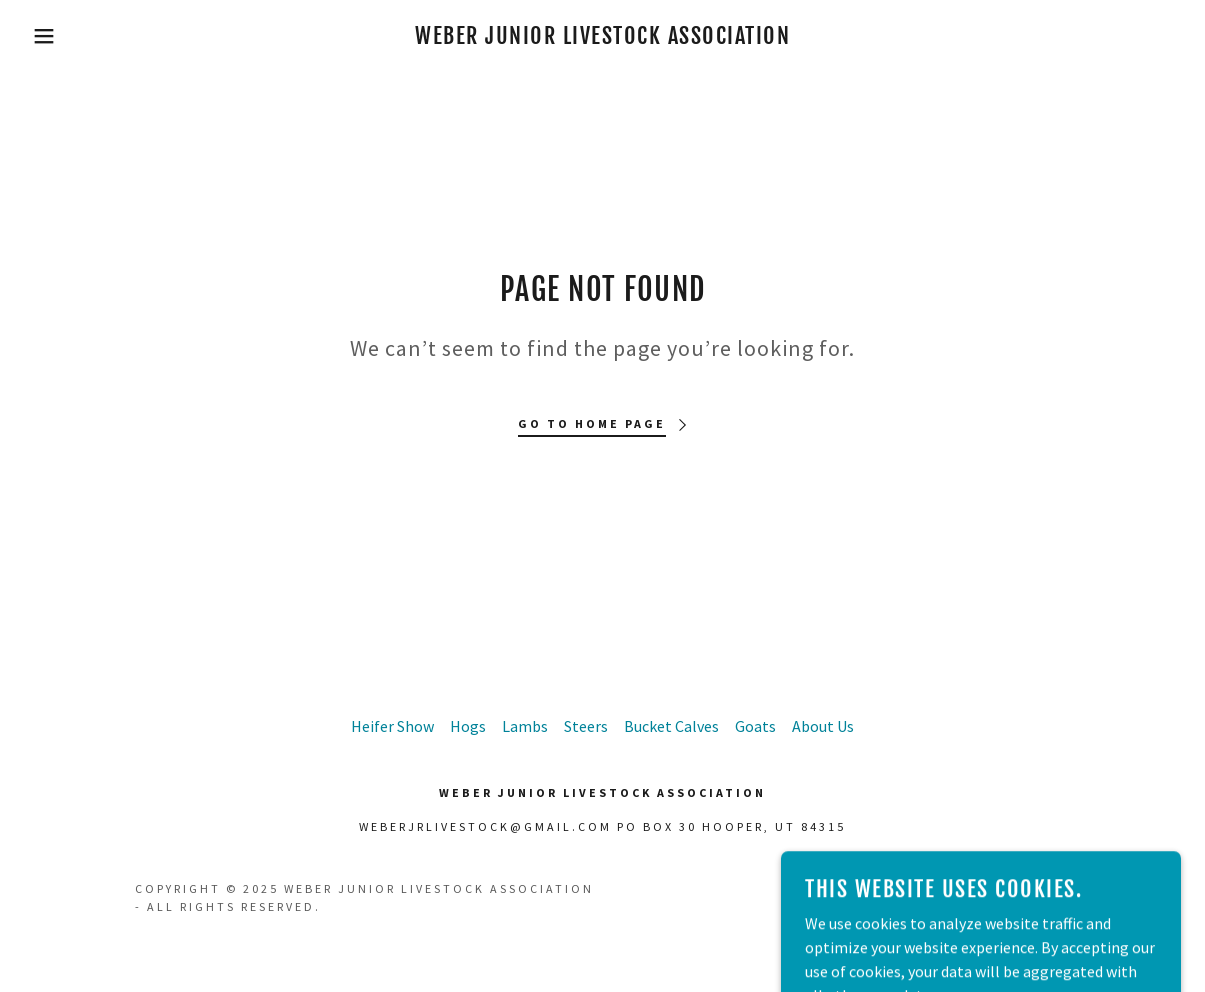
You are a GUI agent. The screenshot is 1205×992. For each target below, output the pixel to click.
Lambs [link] (525, 726)
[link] (602, 38)
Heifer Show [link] (392, 726)
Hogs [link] (468, 726)
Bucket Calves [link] (671, 726)
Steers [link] (586, 726)
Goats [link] (755, 726)
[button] (60, 36)
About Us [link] (823, 726)
